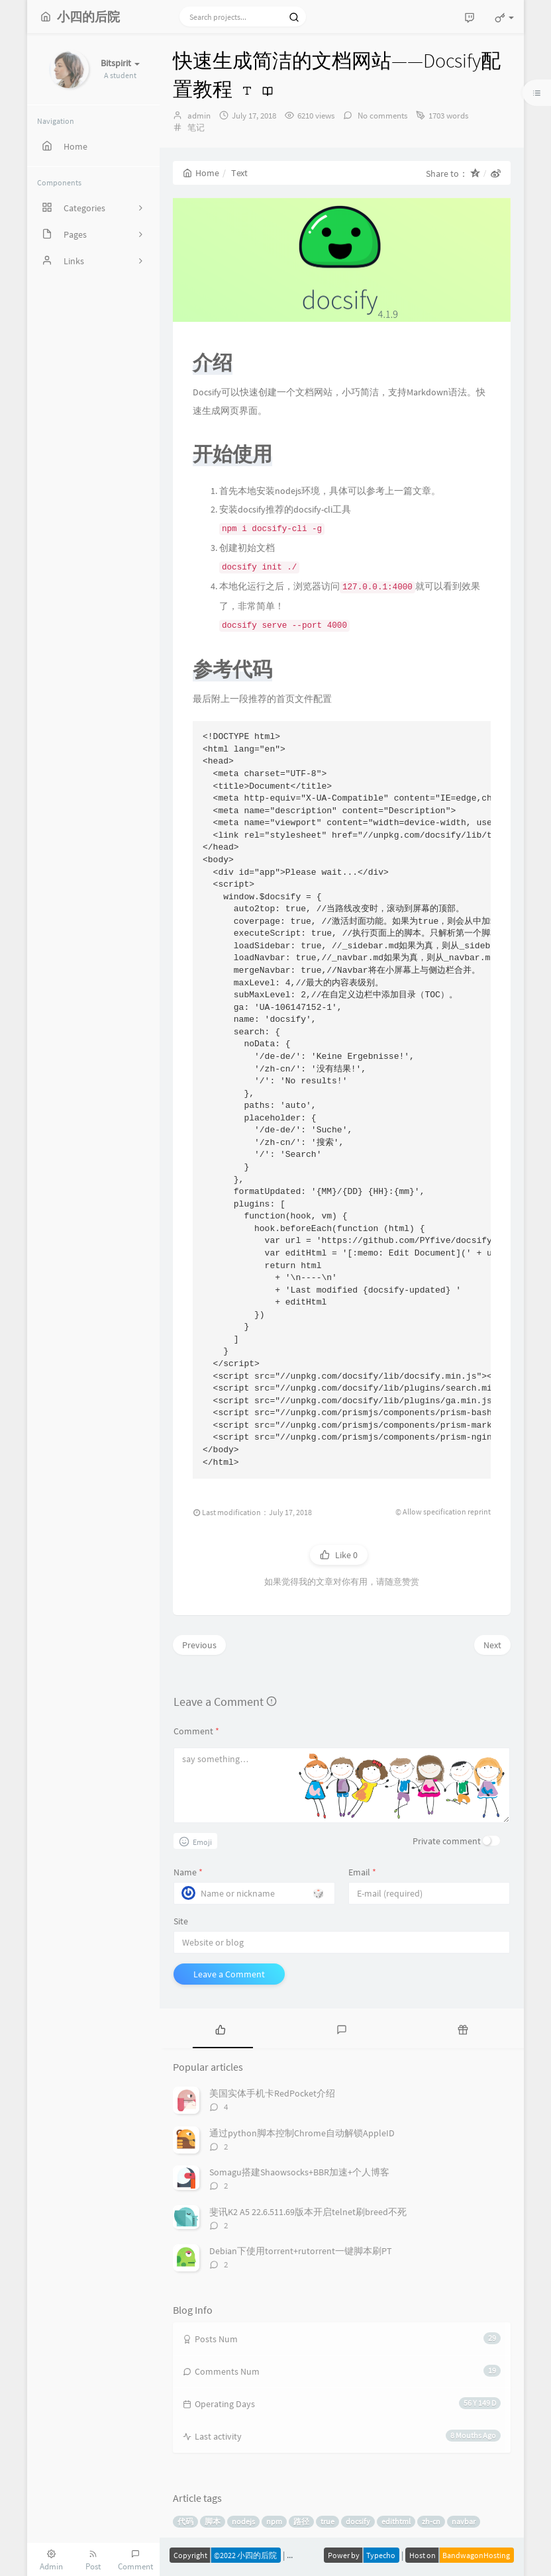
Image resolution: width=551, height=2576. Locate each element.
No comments (381, 115)
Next (492, 1645)
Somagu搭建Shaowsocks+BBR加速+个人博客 (299, 2172)
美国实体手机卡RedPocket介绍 (272, 2093)
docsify (358, 2521)
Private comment (447, 1841)
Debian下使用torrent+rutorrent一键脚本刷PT (300, 2251)
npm (274, 2521)
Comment (196, 1731)
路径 (301, 2521)
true (327, 2521)
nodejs (243, 2521)
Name (188, 1872)
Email (362, 1872)
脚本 (213, 2521)
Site (181, 1921)
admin (199, 115)
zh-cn (431, 2521)
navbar (464, 2521)
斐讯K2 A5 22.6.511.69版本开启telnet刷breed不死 (308, 2212)
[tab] (220, 2028)
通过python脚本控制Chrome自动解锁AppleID (302, 2133)
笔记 (196, 127)
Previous (199, 1645)
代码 (185, 2521)
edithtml (396, 2521)
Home (201, 173)
